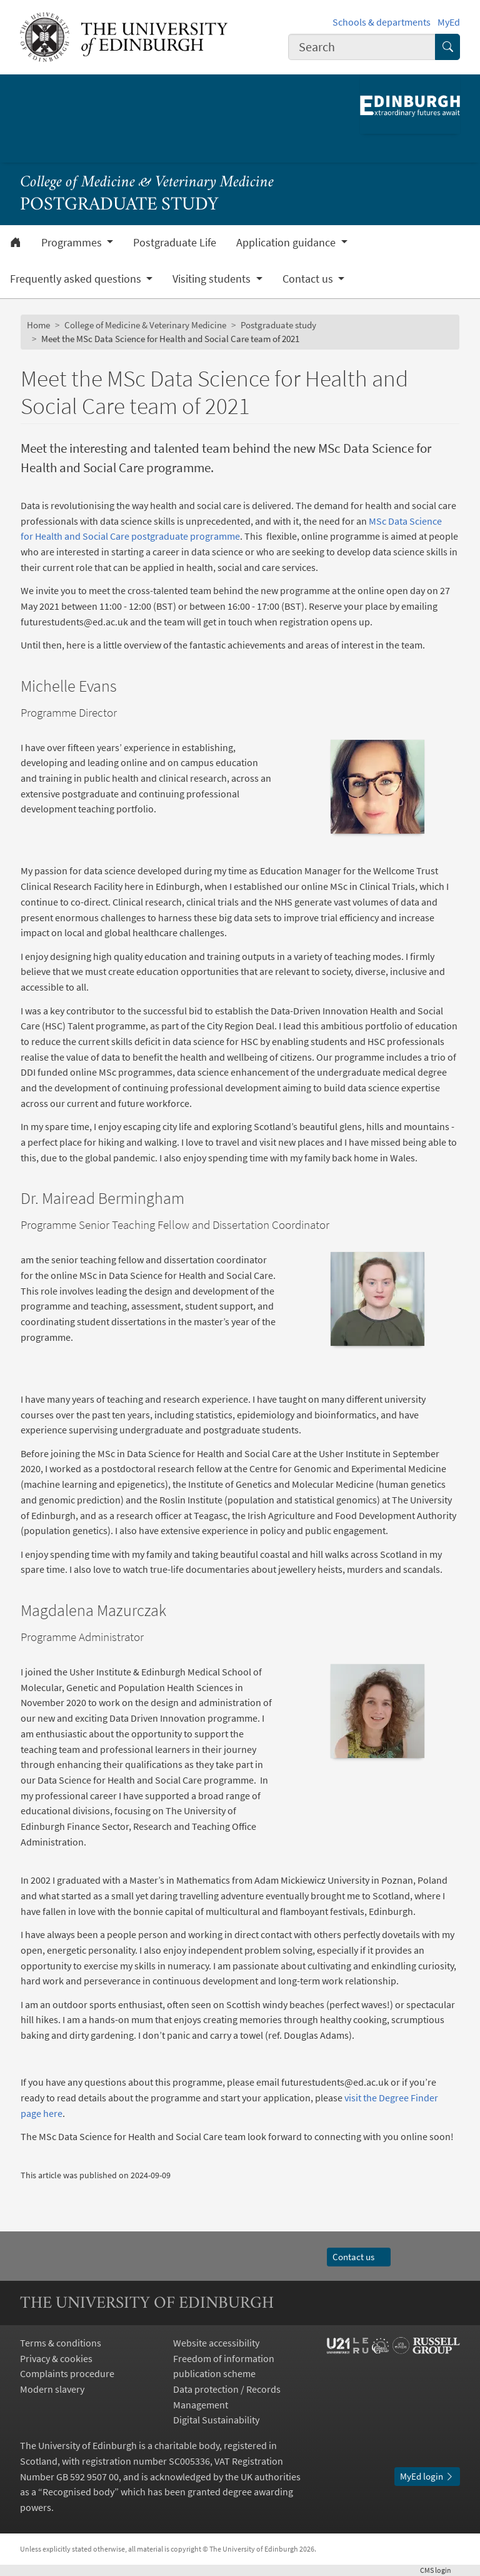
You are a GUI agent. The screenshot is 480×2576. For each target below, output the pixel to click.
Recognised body (78, 2491)
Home (38, 325)
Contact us (359, 2257)
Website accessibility (216, 2342)
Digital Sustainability (216, 2419)
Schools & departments (381, 22)
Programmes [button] (72, 243)
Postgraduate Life (174, 243)
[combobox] (362, 46)
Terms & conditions (60, 2342)
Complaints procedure (67, 2373)
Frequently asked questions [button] (77, 279)
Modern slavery (52, 2389)
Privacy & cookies (56, 2358)
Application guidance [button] (287, 243)
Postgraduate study (278, 325)
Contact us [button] (309, 279)
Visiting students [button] (212, 279)
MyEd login (427, 2476)
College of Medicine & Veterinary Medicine (147, 182)
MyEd (449, 22)
